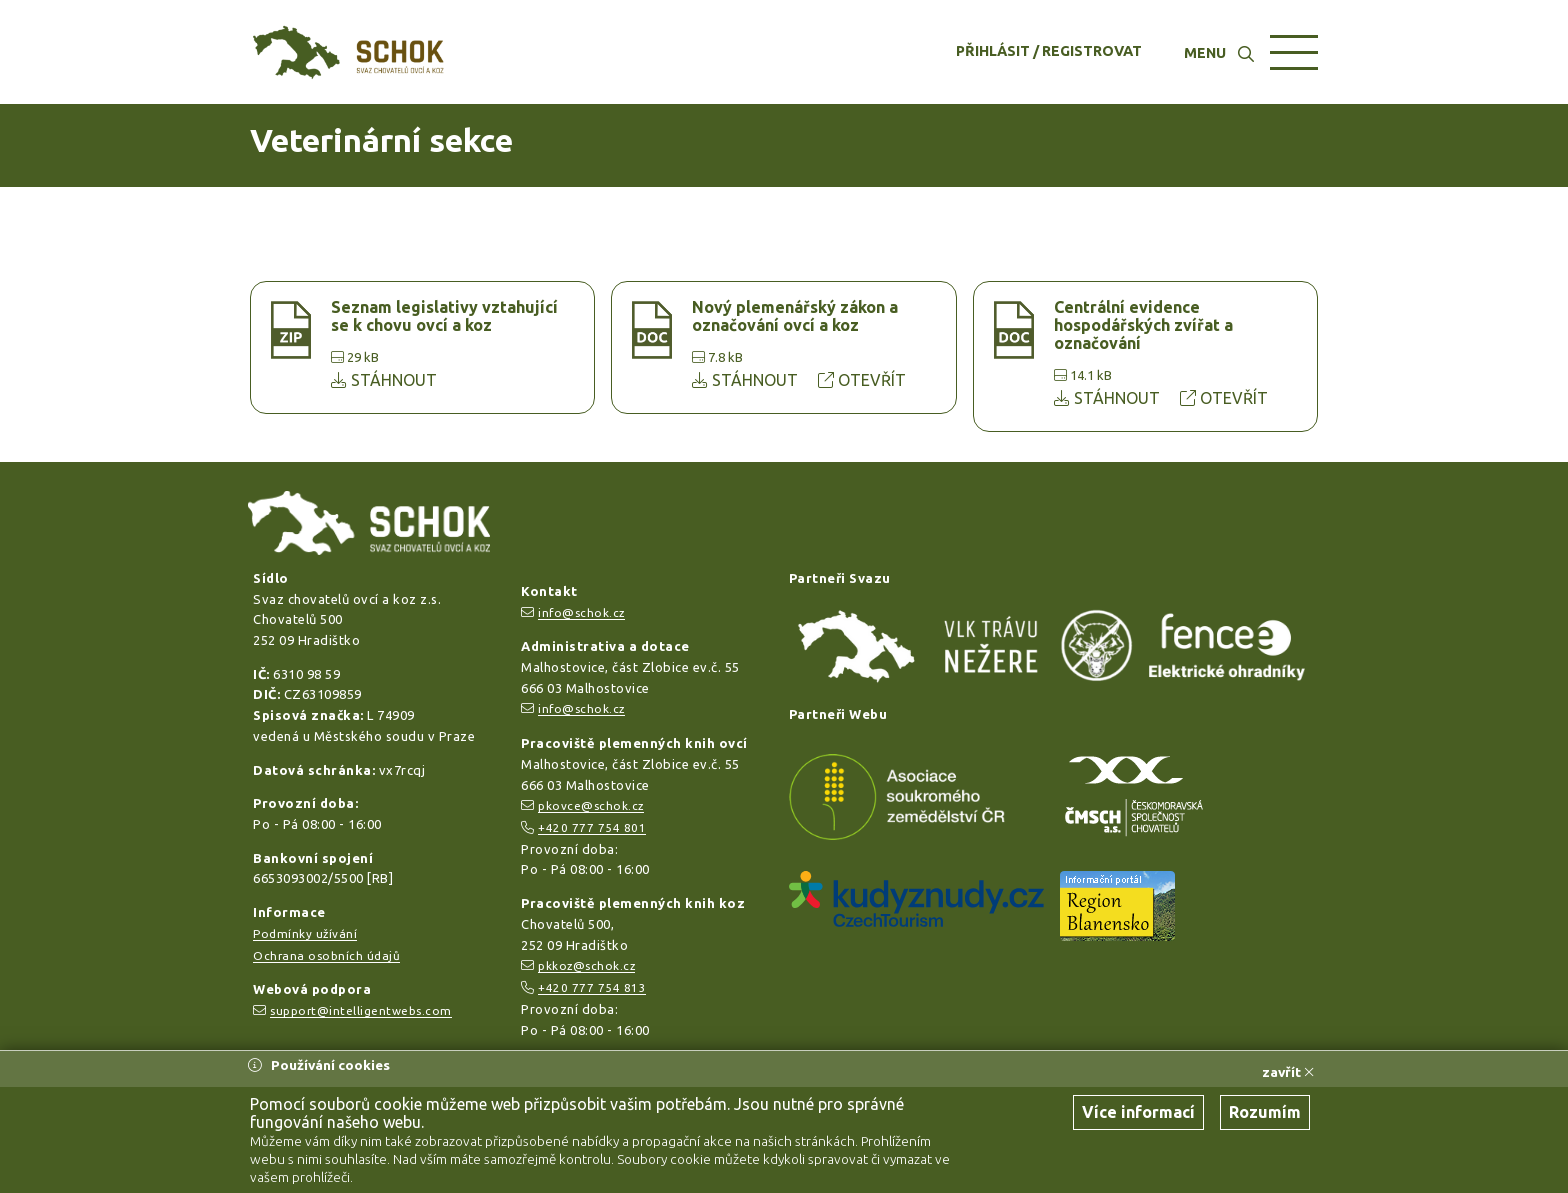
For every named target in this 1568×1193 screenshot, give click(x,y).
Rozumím (1265, 1112)
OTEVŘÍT (862, 380)
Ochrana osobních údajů (326, 955)
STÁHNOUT (384, 380)
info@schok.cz (581, 612)
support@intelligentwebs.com (361, 1010)
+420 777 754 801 (592, 827)
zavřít (1288, 1072)
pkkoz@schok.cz (586, 965)
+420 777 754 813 (592, 987)
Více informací (1138, 1112)
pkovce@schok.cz (591, 805)
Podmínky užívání (305, 933)
